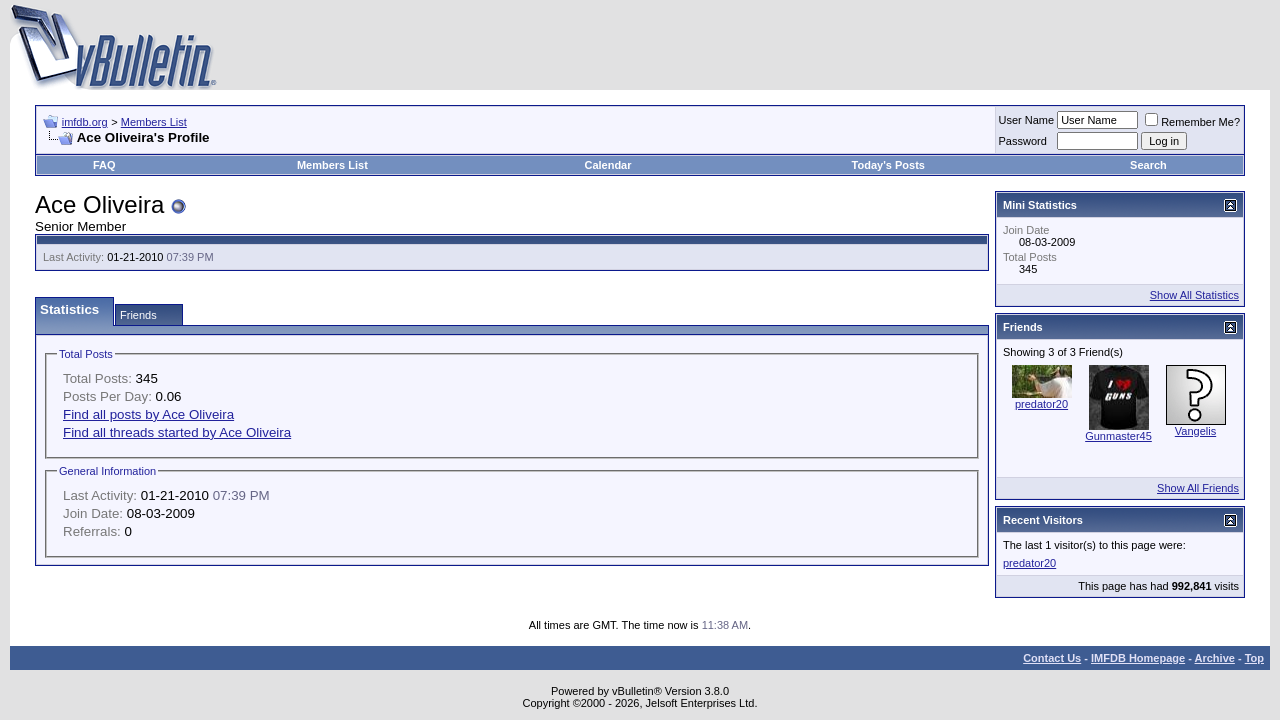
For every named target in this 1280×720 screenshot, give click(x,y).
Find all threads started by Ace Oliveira (177, 432)
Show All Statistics (1194, 295)
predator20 (1041, 404)
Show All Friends (1198, 488)
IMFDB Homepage (1138, 658)
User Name (1027, 120)
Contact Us (1052, 658)
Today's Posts (888, 165)
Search (1148, 165)
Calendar (607, 165)
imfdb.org (85, 122)
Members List (154, 122)
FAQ (104, 165)
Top (1254, 658)
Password (1023, 141)
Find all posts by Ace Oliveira (148, 414)
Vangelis (1195, 431)
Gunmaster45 (1118, 436)
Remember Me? (1192, 122)
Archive (1215, 658)
